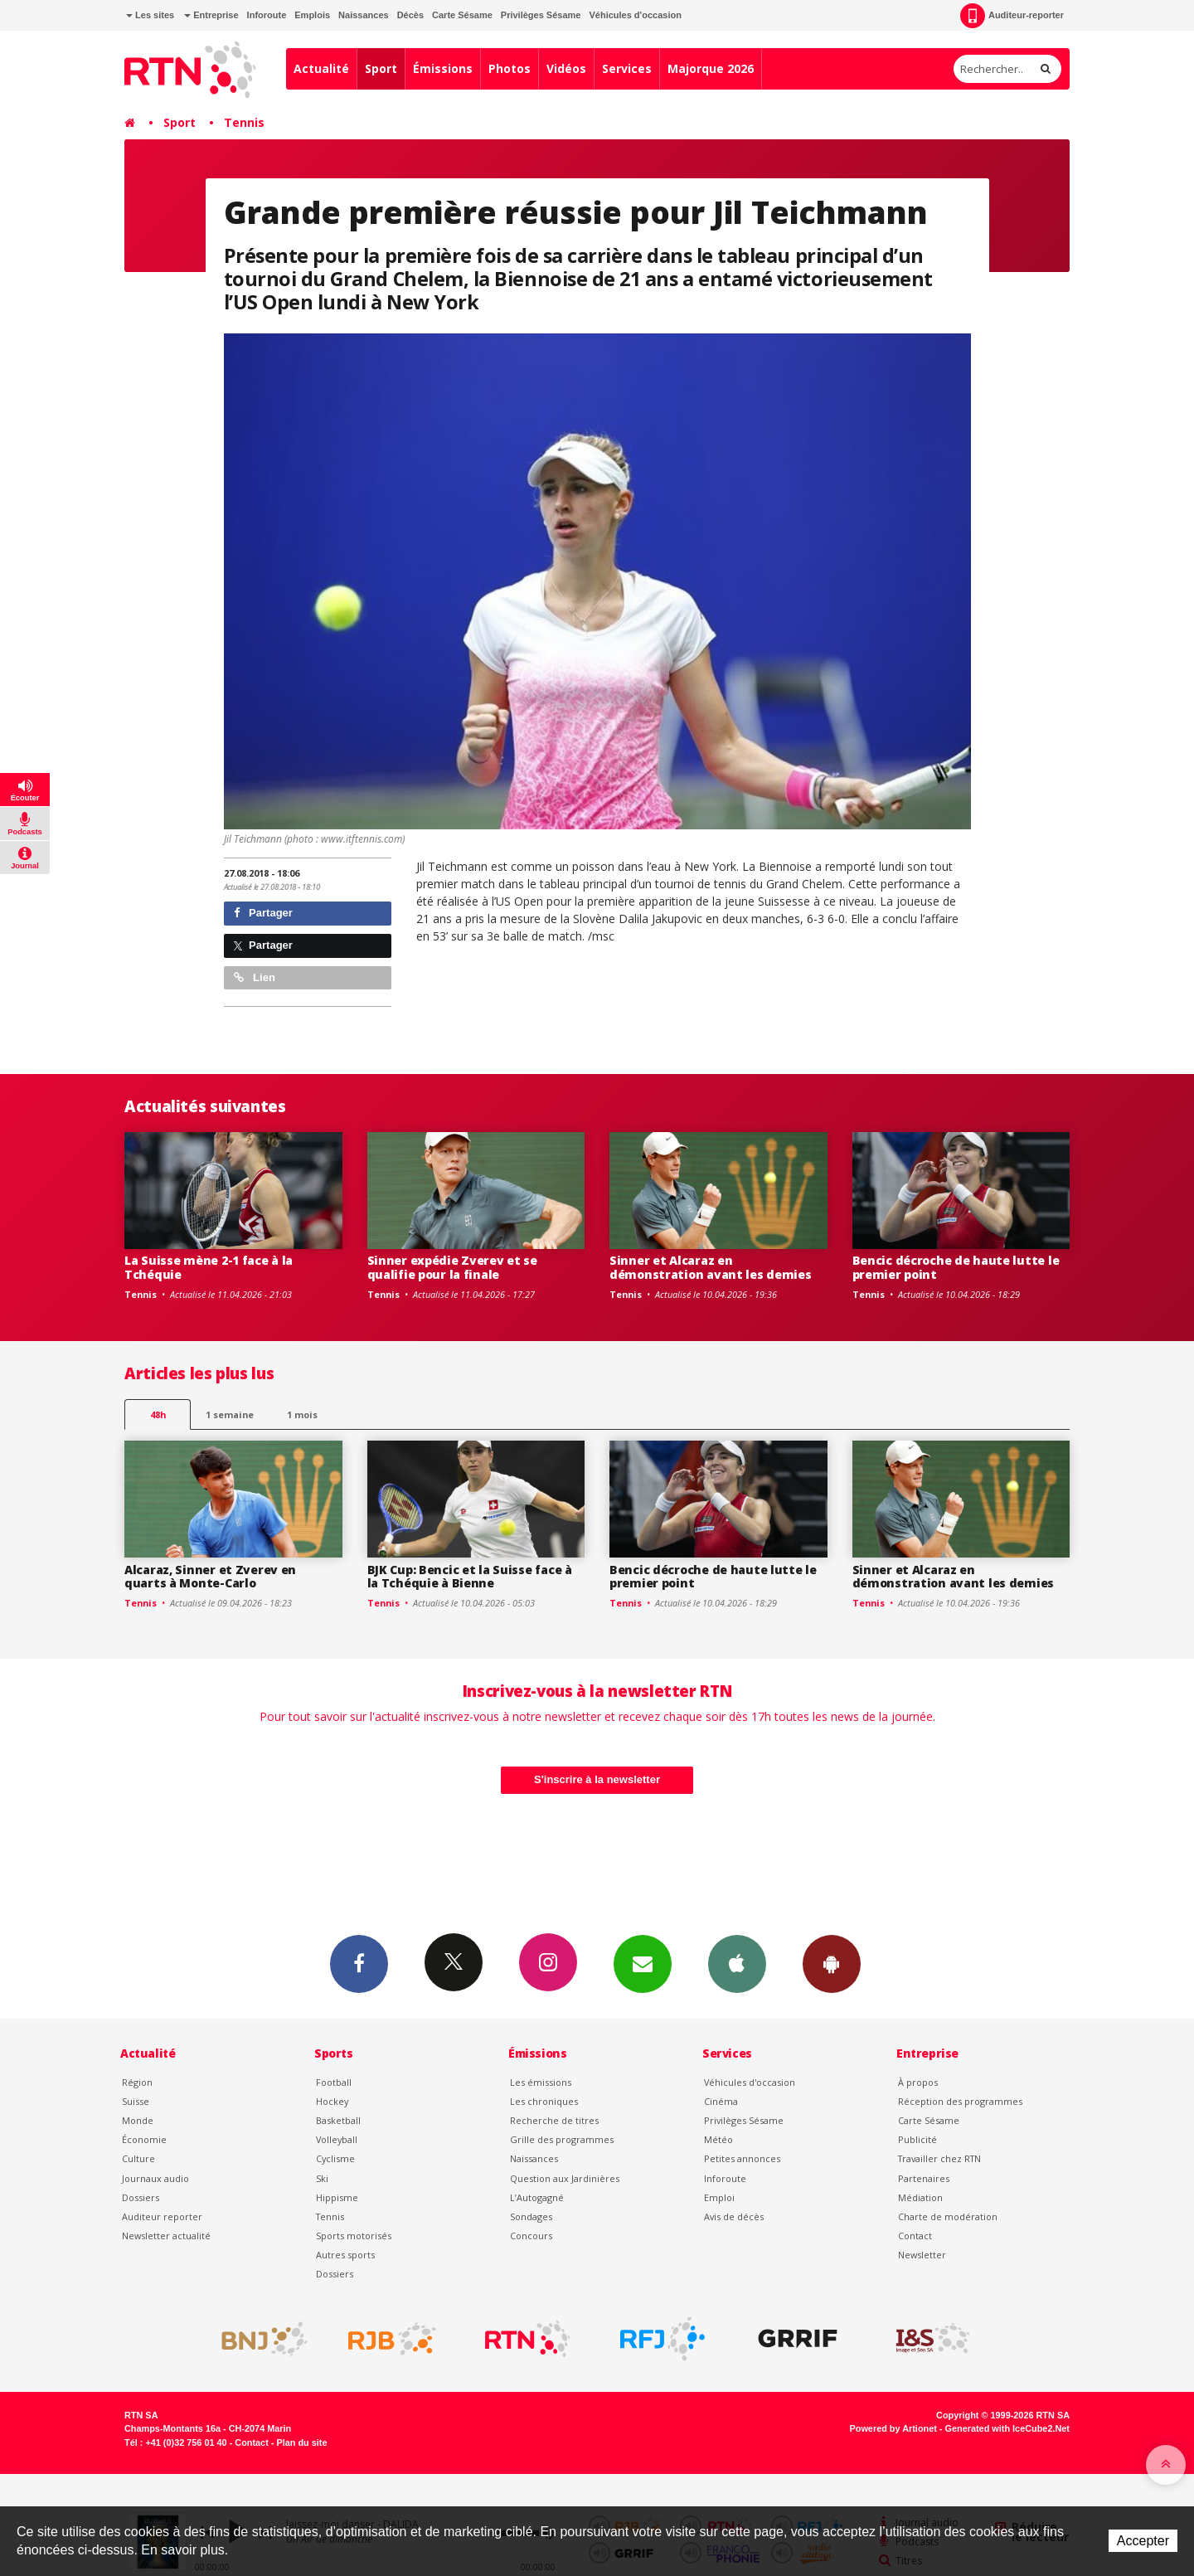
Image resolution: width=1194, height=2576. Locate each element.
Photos (509, 68)
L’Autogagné (537, 2197)
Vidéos (566, 68)
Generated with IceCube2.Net (1007, 2428)
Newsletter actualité (166, 2235)
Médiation (920, 2197)
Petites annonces (742, 2158)
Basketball (338, 2120)
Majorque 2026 (710, 68)
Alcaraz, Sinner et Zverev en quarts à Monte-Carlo (210, 1577)
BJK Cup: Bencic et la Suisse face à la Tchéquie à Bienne (469, 1577)
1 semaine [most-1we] (230, 1414)
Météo (718, 2139)
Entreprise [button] (211, 15)
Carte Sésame (462, 15)
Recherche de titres (554, 2120)
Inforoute (267, 15)
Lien (254, 977)
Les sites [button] (150, 15)
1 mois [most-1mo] (302, 1414)
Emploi (719, 2197)
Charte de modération (947, 2216)
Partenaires (923, 2178)
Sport (381, 68)
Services (627, 68)
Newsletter (922, 2254)
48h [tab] (158, 1414)
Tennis (244, 122)
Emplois (312, 15)
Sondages (531, 2216)
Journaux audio (155, 2178)
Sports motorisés (353, 2235)
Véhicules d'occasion (635, 15)
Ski (322, 2178)
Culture (138, 2158)
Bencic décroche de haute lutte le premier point (956, 1267)
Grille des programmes (562, 2139)
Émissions (443, 68)
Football (334, 2082)
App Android (832, 1963)
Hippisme (337, 2197)
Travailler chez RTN (939, 2158)
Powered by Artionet (893, 2428)
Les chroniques (544, 2101)
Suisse (135, 2101)
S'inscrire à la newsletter (597, 1779)
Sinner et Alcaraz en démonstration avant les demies (710, 1267)
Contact (915, 2235)
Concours (531, 2235)
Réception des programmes (960, 2101)
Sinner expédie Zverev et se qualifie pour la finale (452, 1267)
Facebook (359, 1963)
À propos (918, 2082)
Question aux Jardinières (564, 2178)
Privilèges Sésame (541, 15)
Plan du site (301, 2442)
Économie (144, 2139)
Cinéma (721, 2101)
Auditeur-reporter (1012, 15)
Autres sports (345, 2254)
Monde (137, 2120)
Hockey (332, 2101)
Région (137, 2082)
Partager (263, 912)
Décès (410, 15)
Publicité (917, 2139)
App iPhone (737, 1963)
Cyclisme (335, 2158)
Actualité (321, 68)
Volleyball (336, 2139)
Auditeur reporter (162, 2216)
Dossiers (140, 2197)
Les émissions (540, 2082)
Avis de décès (734, 2216)
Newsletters (643, 1963)
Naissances (363, 15)
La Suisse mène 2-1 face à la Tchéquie (208, 1267)
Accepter (1143, 2541)
